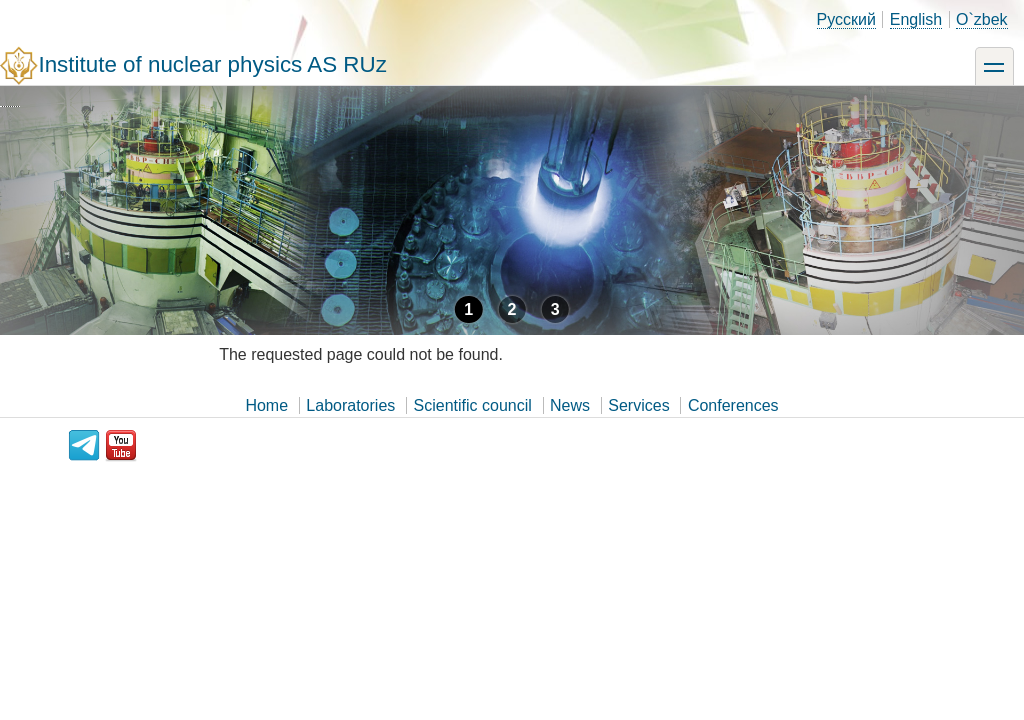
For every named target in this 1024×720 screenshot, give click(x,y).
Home (266, 405)
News (570, 405)
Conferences (733, 405)
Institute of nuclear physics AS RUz (212, 64)
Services (638, 405)
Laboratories (350, 405)
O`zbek (982, 19)
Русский (846, 19)
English (916, 19)
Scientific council (473, 405)
